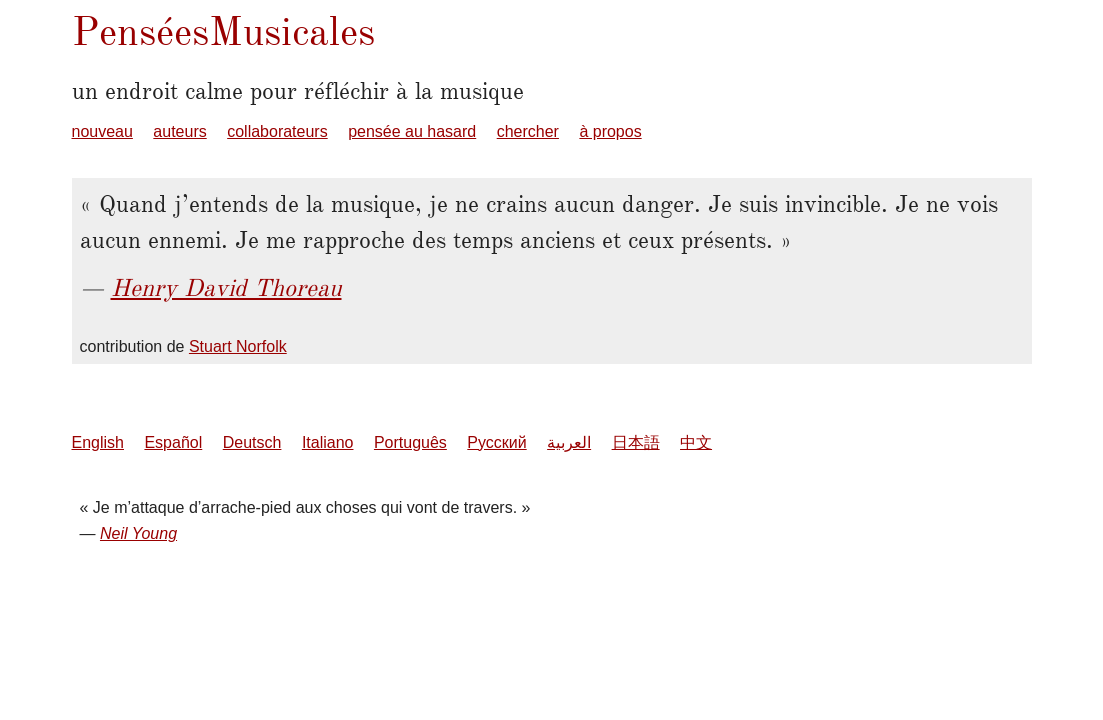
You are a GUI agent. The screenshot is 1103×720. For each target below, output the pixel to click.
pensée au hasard (412, 131)
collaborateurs (277, 131)
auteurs (179, 131)
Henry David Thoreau (226, 288)
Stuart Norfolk (238, 346)
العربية (569, 442)
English (98, 442)
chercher (528, 131)
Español (173, 442)
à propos (610, 131)
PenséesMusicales (223, 31)
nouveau (102, 131)
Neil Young (138, 533)
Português (410, 442)
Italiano (328, 442)
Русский (496, 442)
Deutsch (252, 442)
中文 (696, 442)
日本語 (636, 442)
